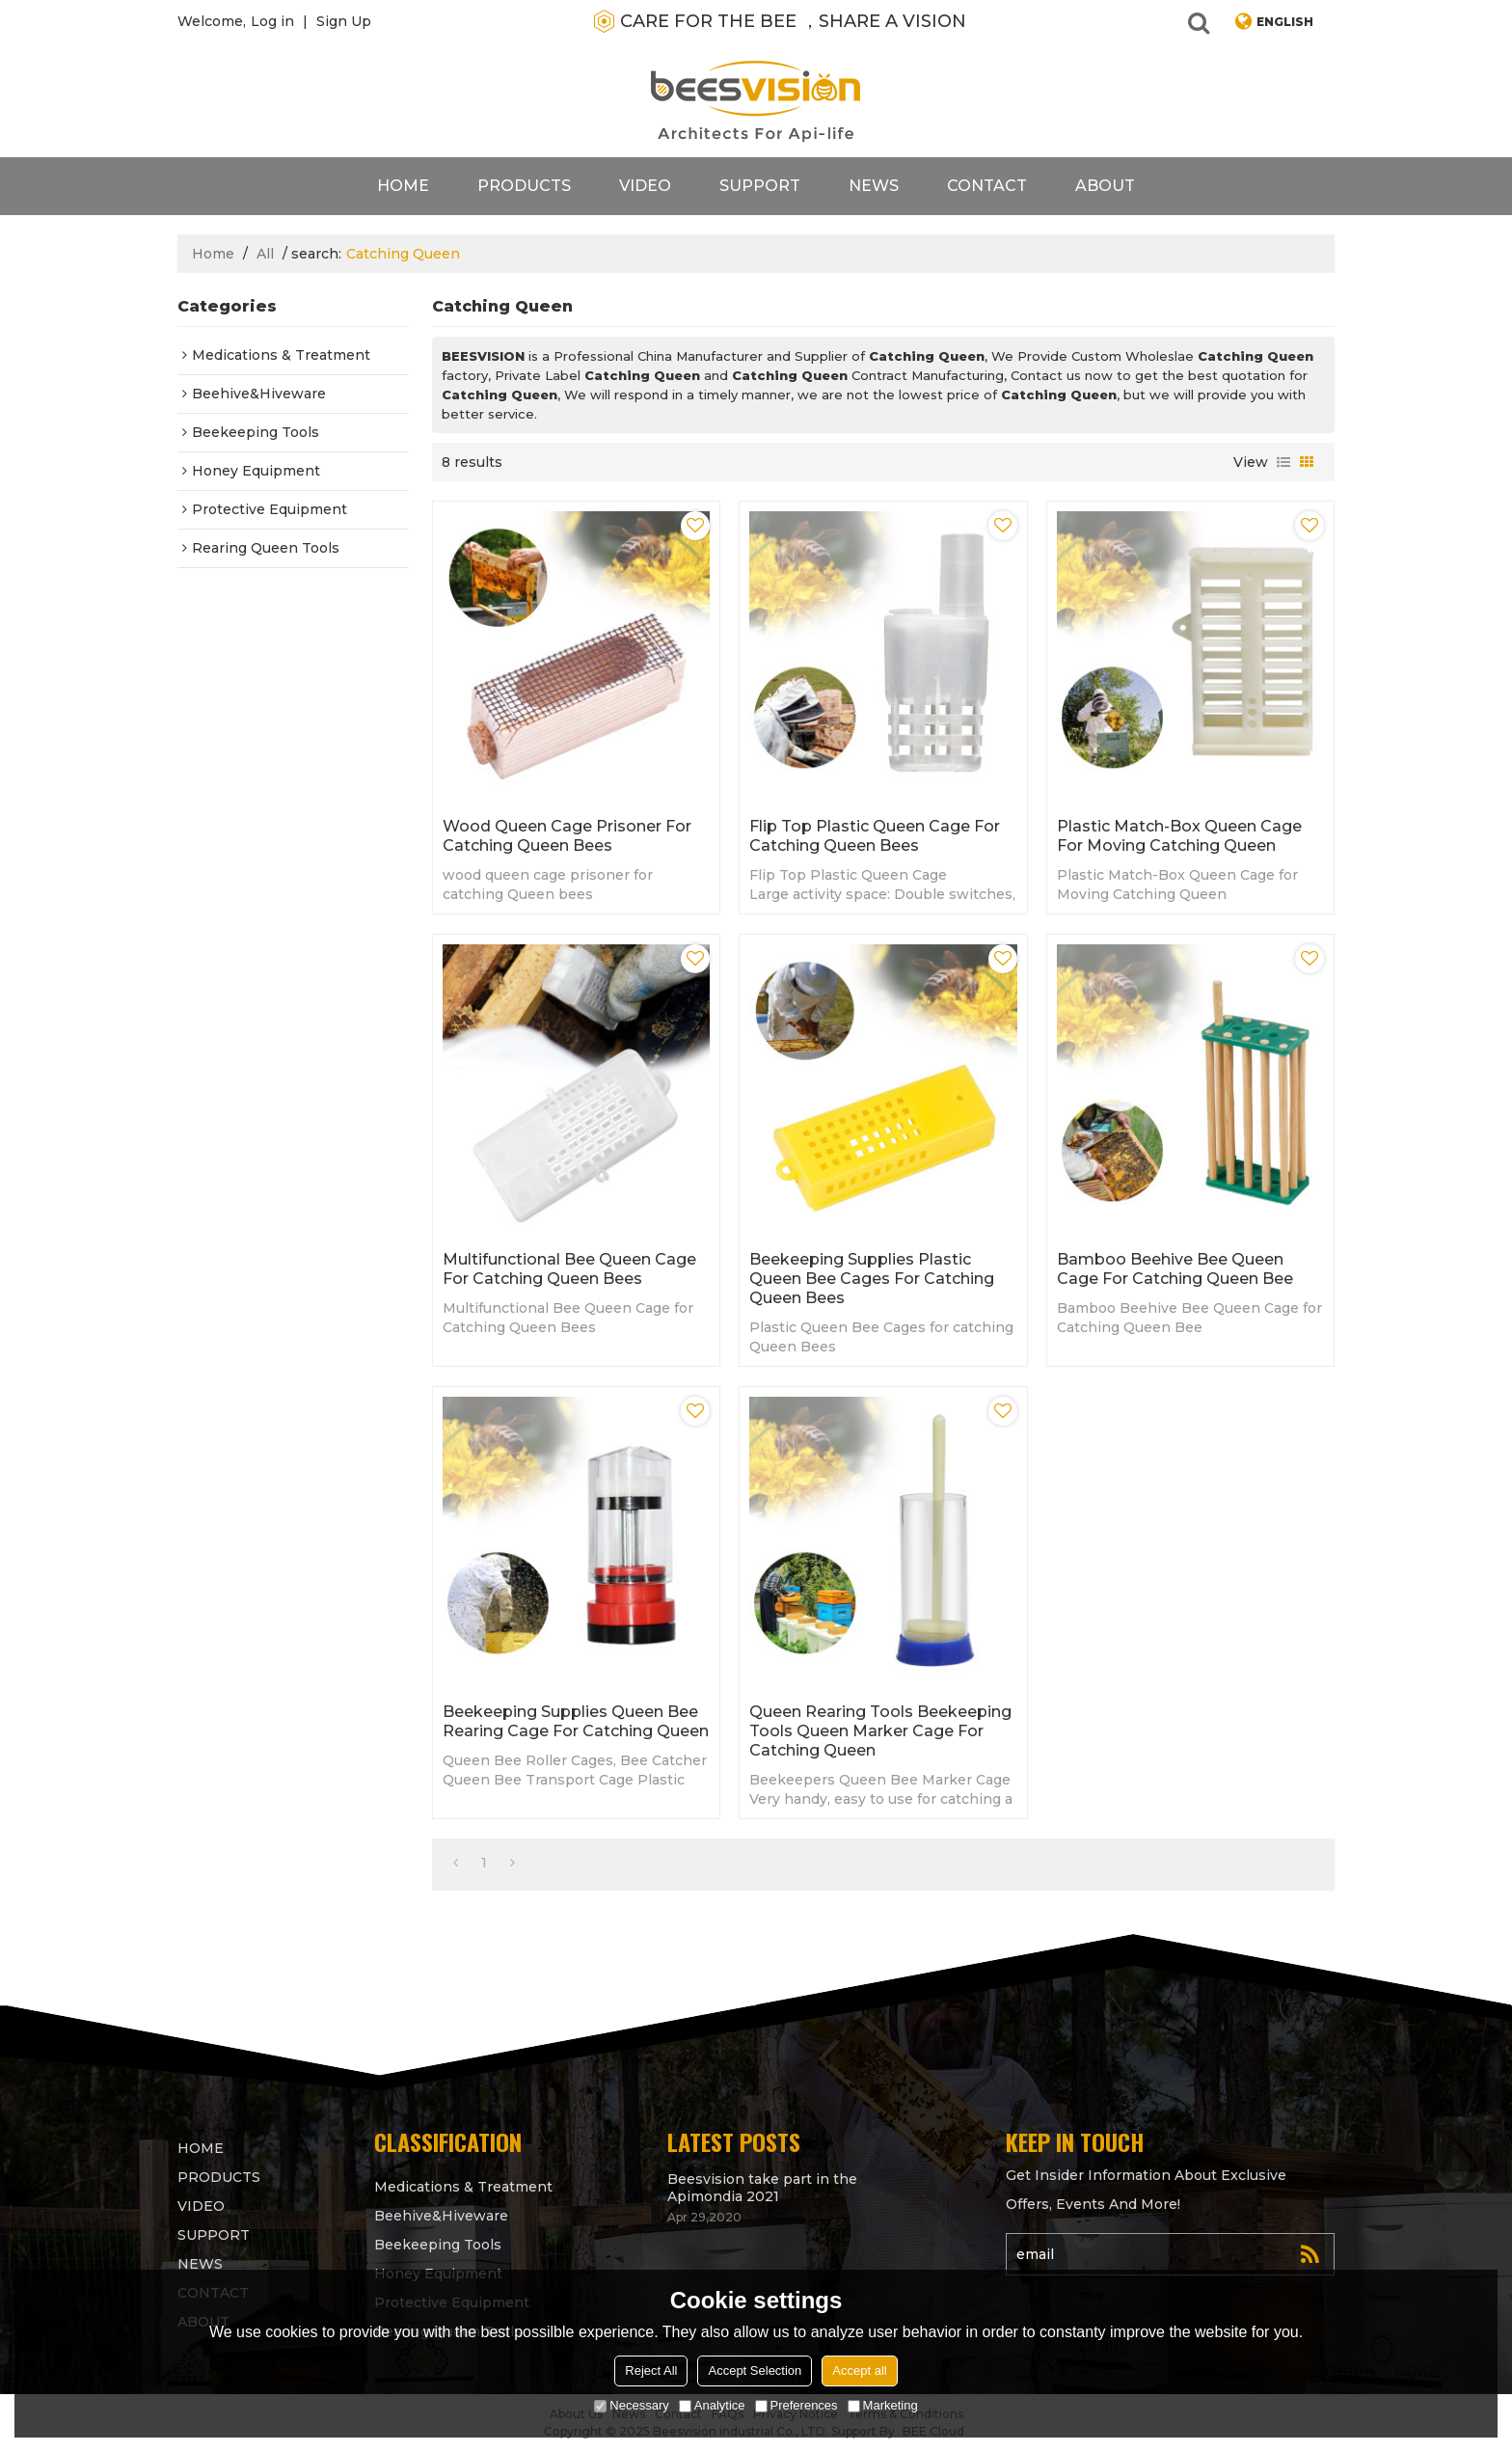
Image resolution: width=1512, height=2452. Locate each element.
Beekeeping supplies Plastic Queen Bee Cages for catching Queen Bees (871, 1278)
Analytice (712, 2405)
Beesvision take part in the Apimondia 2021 (762, 2187)
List (1283, 462)
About (1105, 186)
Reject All (651, 2370)
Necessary (631, 2405)
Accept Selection (754, 2370)
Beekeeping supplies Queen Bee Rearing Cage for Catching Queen (576, 1721)
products (524, 186)
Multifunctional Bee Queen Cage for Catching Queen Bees (569, 1269)
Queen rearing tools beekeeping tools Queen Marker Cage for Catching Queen (880, 1731)
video (645, 186)
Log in (272, 21)
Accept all (859, 2370)
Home (403, 186)
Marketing (883, 2405)
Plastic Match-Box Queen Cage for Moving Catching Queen (1179, 836)
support (759, 186)
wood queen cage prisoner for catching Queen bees (567, 836)
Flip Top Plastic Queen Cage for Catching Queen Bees (874, 836)
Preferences (796, 2405)
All (265, 253)
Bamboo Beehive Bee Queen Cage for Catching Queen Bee (1175, 1269)
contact (987, 186)
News (874, 186)
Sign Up (343, 21)
